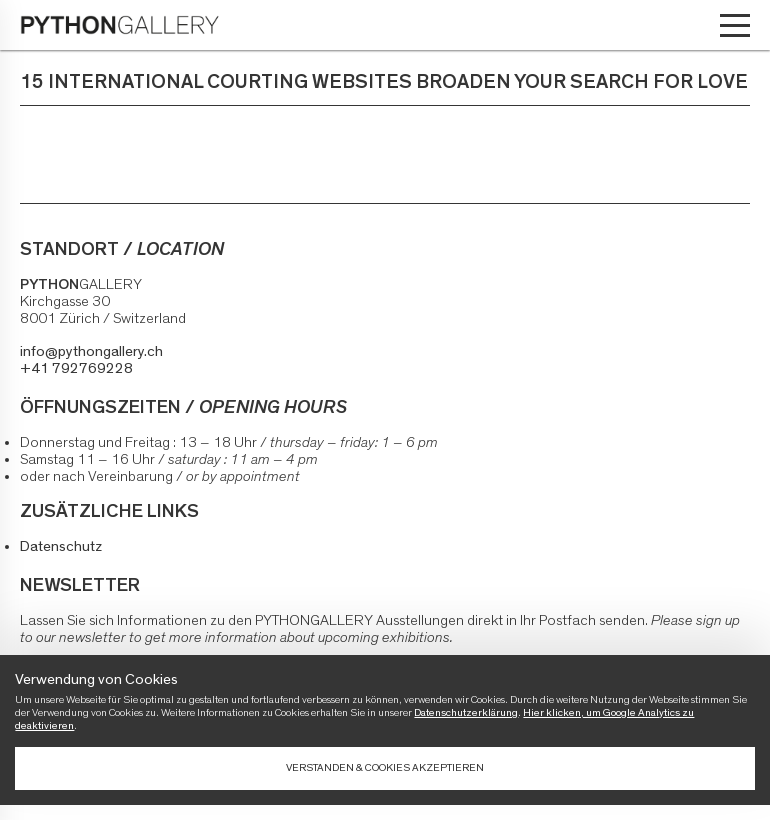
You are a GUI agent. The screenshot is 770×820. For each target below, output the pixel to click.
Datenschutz (61, 546)
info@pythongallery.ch (91, 351)
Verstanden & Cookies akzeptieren (385, 767)
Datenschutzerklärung (466, 712)
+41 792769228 (76, 368)
